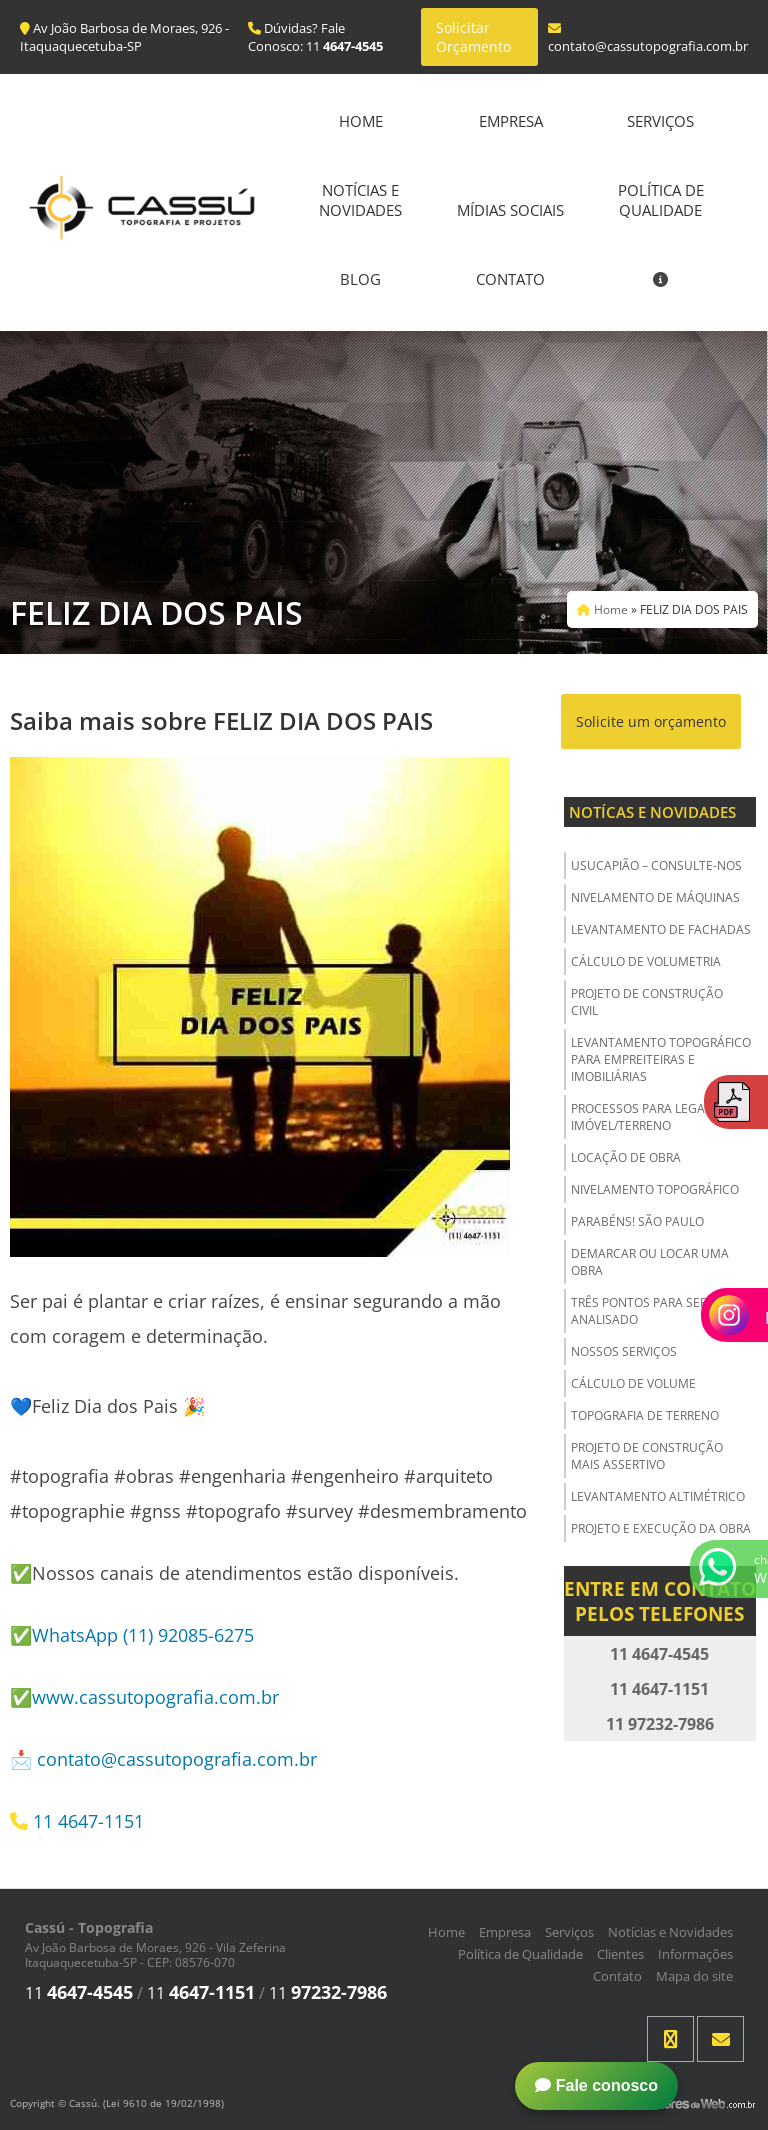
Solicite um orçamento (651, 721)
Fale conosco (596, 2085)
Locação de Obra (626, 1157)
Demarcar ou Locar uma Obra (650, 1262)
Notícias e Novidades (360, 200)
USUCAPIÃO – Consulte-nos (656, 865)
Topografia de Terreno (645, 1415)
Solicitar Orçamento (473, 37)
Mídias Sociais (510, 210)
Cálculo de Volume (633, 1383)
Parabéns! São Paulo (637, 1221)
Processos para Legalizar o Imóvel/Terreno (659, 1117)
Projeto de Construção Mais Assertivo (647, 1456)
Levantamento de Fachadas (661, 929)
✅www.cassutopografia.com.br (144, 1697)
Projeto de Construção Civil (647, 1002)
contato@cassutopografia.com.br (177, 1759)
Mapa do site (694, 1976)
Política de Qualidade (661, 200)
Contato (510, 279)
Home (361, 121)
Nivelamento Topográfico (655, 1189)
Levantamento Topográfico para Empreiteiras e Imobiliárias (661, 1059)
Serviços (660, 121)
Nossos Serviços (624, 1351)
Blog (360, 279)
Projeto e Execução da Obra (661, 1528)
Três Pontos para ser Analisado (639, 1311)
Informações (695, 1954)
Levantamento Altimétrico (658, 1496)
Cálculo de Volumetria (646, 961)
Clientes (620, 1954)
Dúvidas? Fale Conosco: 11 (315, 37)
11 (79, 1993)
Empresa (511, 121)
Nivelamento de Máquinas (655, 897)
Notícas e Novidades (652, 812)
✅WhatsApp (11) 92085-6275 (132, 1635)
